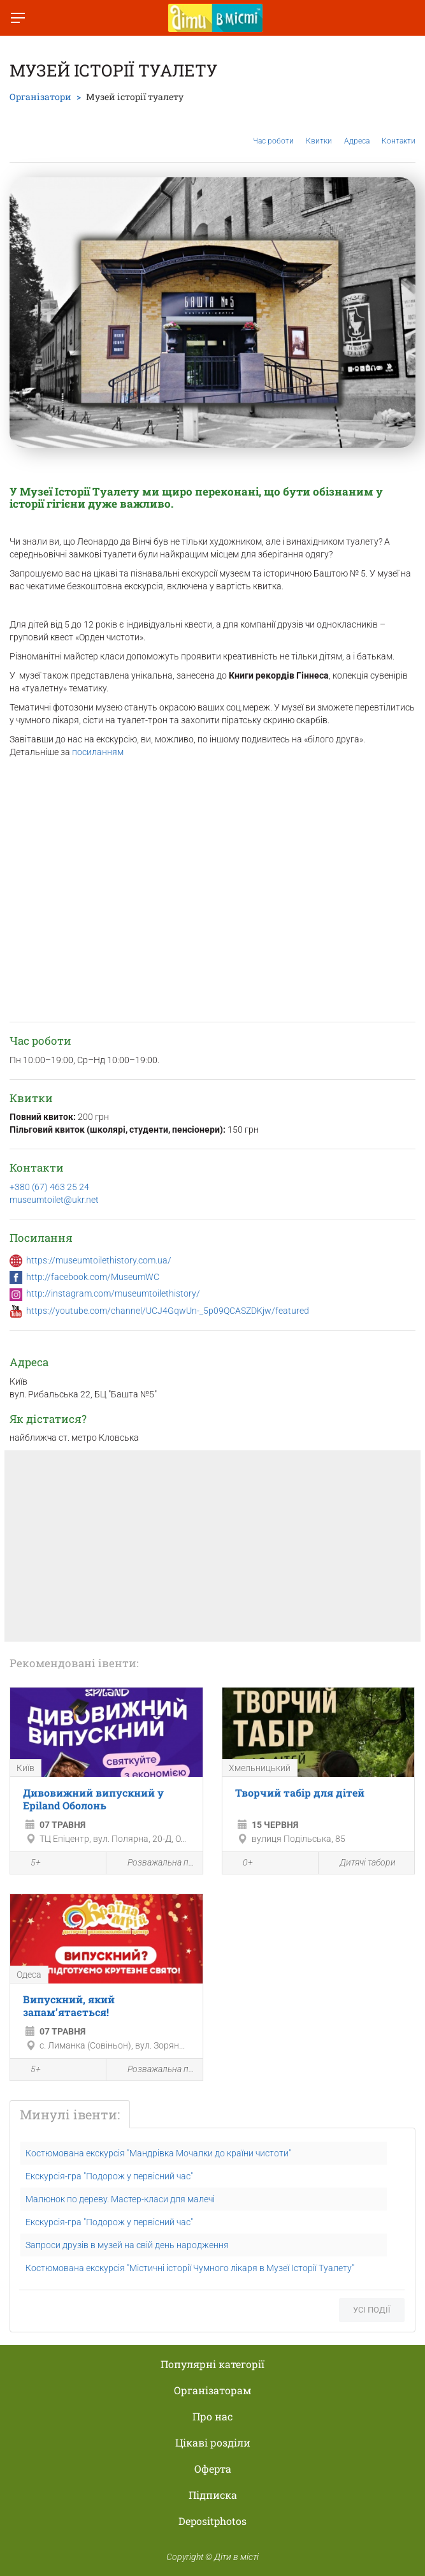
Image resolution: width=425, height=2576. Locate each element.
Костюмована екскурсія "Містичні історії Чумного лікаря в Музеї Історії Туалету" (189, 2268)
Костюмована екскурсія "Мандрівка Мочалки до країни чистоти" (158, 2153)
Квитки (319, 131)
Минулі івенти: (70, 2114)
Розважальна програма (154, 1863)
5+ (29, 1864)
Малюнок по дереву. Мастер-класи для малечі (120, 2199)
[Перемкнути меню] (18, 18)
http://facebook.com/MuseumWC (92, 1277)
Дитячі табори (360, 1863)
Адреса (357, 131)
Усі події (372, 2310)
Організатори (40, 97)
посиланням (98, 752)
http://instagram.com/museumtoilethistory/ (113, 1293)
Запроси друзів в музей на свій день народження (127, 2245)
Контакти (398, 131)
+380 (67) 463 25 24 (49, 1187)
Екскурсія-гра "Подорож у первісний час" (109, 2176)
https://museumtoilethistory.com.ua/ (98, 1260)
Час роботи (273, 131)
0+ (241, 1864)
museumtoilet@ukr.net (54, 1200)
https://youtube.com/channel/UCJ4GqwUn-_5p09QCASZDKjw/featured (167, 1311)
